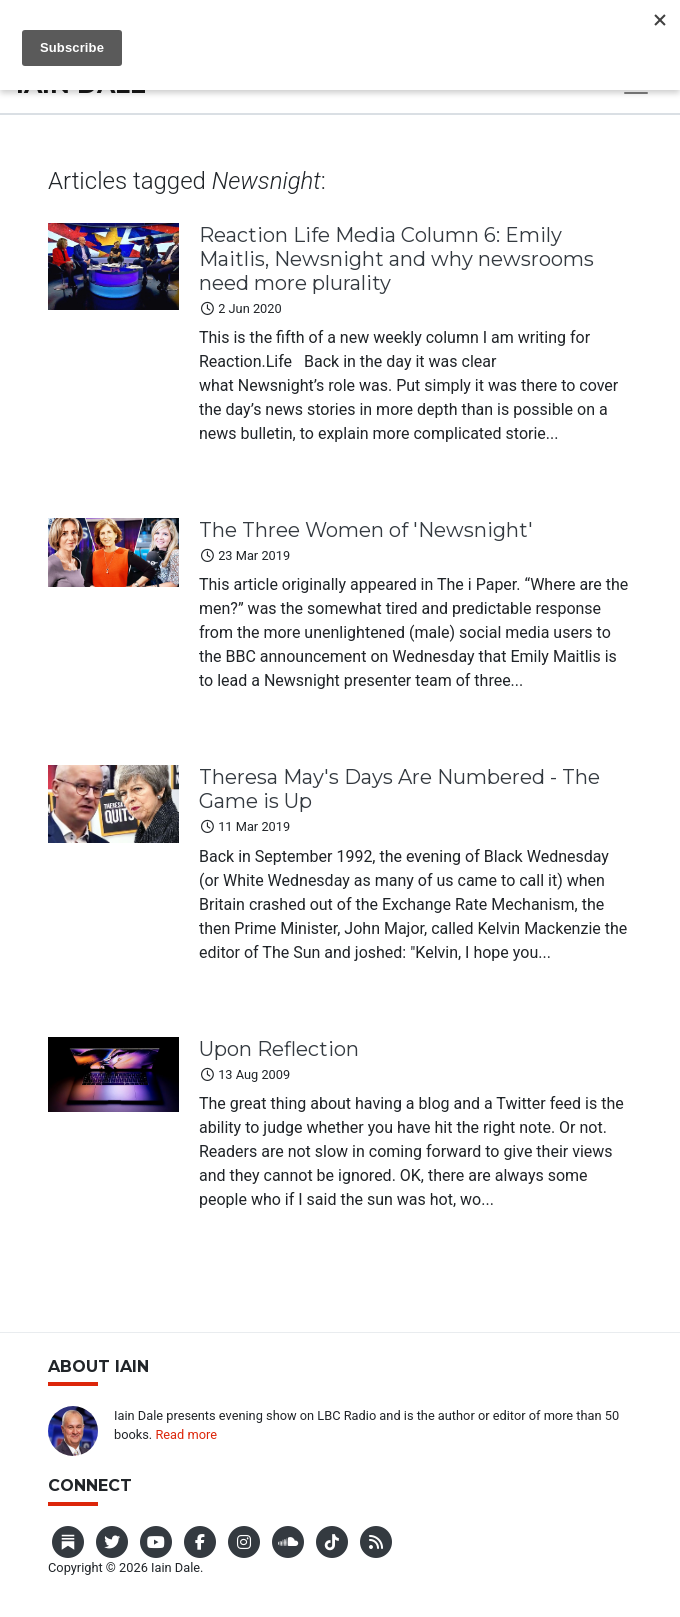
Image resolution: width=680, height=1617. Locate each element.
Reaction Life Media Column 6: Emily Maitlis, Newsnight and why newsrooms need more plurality (396, 259)
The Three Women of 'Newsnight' (366, 530)
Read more (186, 1434)
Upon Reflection (279, 1049)
